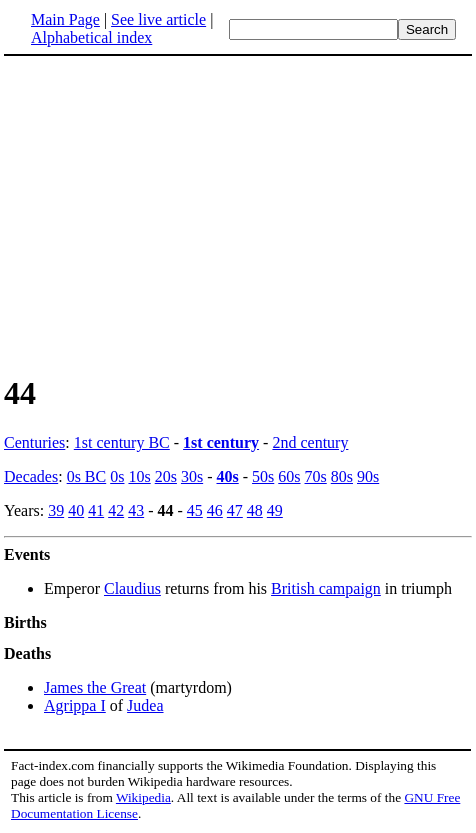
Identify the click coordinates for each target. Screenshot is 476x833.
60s (289, 476)
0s (117, 476)
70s (316, 476)
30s (192, 476)
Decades (31, 476)
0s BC (87, 476)
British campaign (326, 588)
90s (368, 476)
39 (56, 510)
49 (275, 510)
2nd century (310, 442)
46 (215, 510)
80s (342, 476)
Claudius (132, 588)
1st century (221, 442)
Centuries (34, 442)
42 (116, 510)
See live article (158, 19)
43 (136, 510)
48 (255, 510)
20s (166, 476)
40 (76, 510)
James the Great (95, 687)
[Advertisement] (172, 214)
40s (227, 476)
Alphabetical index (91, 37)
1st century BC (122, 442)
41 (96, 510)
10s (139, 476)
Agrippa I (75, 705)
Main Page (65, 19)
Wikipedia (143, 797)
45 (195, 510)
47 (235, 510)
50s (263, 476)
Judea (145, 705)
